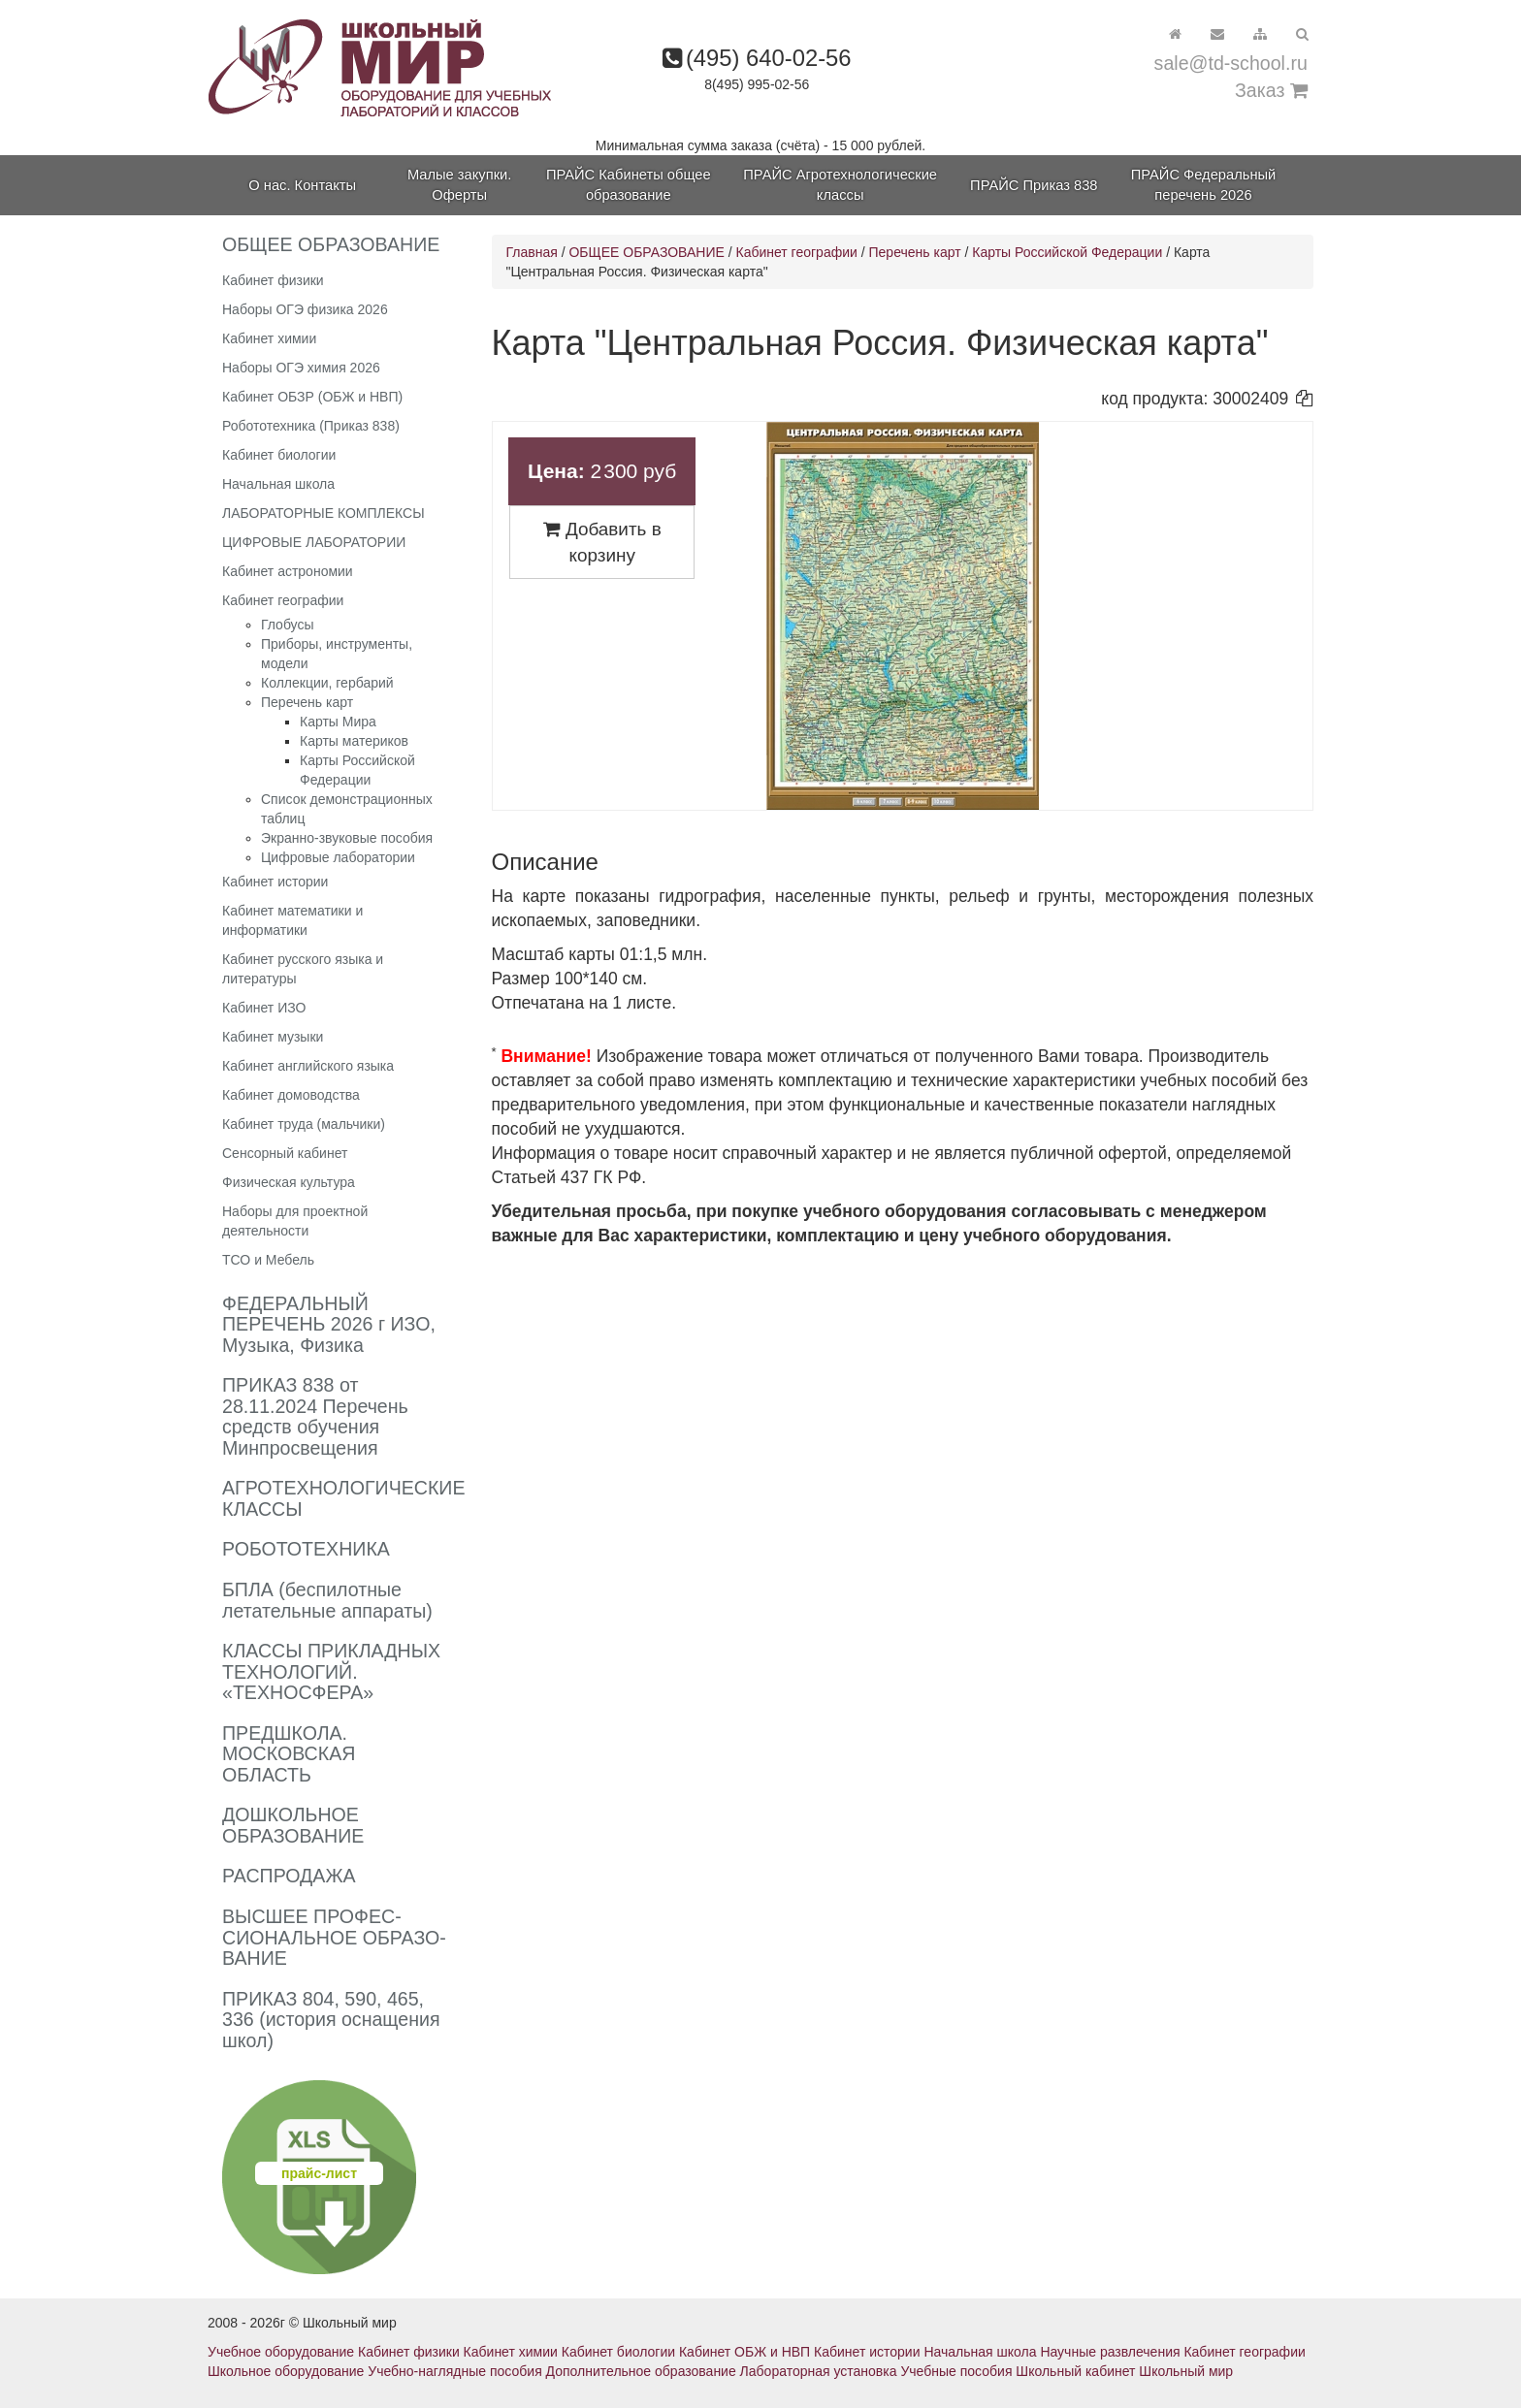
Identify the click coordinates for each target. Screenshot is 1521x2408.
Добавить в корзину (602, 542)
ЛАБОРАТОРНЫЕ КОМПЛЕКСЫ (323, 513)
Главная (532, 252)
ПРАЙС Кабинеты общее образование (628, 185)
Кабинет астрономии (287, 571)
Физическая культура (288, 1182)
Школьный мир (1186, 2371)
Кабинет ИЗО (264, 1007)
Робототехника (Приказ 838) (311, 425)
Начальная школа (278, 484)
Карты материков (354, 741)
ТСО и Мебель (268, 1260)
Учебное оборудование (281, 2352)
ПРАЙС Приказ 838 (1033, 185)
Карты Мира (338, 721)
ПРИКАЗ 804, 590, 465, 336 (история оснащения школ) (331, 2019)
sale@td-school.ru (1231, 63)
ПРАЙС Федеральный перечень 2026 (1204, 185)
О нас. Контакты (302, 185)
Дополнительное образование (641, 2371)
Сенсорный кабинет (284, 1153)
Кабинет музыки (272, 1036)
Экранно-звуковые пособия (347, 838)
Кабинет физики (273, 280)
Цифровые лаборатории (338, 857)
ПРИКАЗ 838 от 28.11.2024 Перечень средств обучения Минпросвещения (315, 1416)
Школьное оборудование (286, 2371)
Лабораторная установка (818, 2371)
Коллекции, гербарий (327, 682)
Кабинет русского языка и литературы (302, 968)
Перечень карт (307, 702)
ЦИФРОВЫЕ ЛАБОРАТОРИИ (313, 542)
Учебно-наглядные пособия (454, 2371)
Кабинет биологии (279, 455)
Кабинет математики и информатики (292, 920)
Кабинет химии (269, 338)
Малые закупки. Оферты (459, 185)
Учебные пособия (956, 2371)
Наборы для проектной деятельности (295, 1221)
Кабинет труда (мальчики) (303, 1124)
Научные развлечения (1110, 2352)
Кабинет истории (275, 881)
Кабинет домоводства (291, 1095)
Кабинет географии (282, 600)
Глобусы (287, 624)
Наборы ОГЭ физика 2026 (305, 309)
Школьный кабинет (1075, 2371)
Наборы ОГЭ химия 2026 (301, 367)
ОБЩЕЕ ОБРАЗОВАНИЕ (646, 252)
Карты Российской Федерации (1067, 252)
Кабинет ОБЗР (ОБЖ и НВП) (312, 396)
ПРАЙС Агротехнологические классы (840, 185)
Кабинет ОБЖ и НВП (744, 2352)
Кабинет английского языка (308, 1066)
